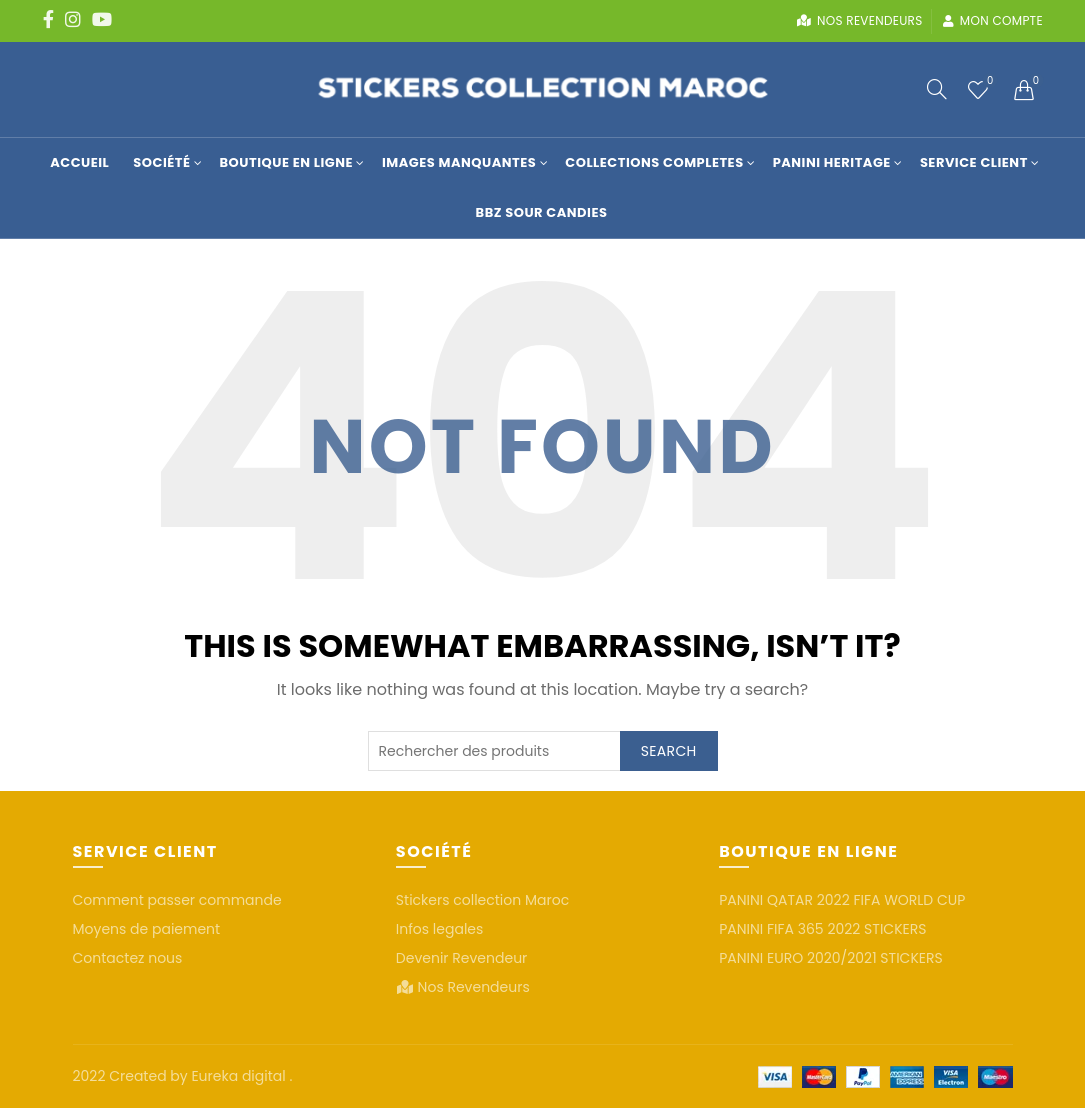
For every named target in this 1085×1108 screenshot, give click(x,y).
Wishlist (988, 81)
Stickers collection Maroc (482, 900)
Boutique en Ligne (286, 162)
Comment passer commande (177, 900)
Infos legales (440, 929)
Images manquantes (459, 162)
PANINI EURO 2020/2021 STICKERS (831, 958)
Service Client (974, 162)
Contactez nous (128, 958)
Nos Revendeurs (474, 987)
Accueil (79, 162)
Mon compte (992, 20)
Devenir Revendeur (462, 958)
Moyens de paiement (147, 929)
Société (161, 162)
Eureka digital (240, 1076)
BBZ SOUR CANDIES (542, 212)
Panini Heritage (832, 162)
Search (669, 751)
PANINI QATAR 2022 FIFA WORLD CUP (842, 900)
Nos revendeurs (859, 20)
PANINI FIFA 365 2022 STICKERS (822, 929)
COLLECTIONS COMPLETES (654, 162)
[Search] (937, 89)
